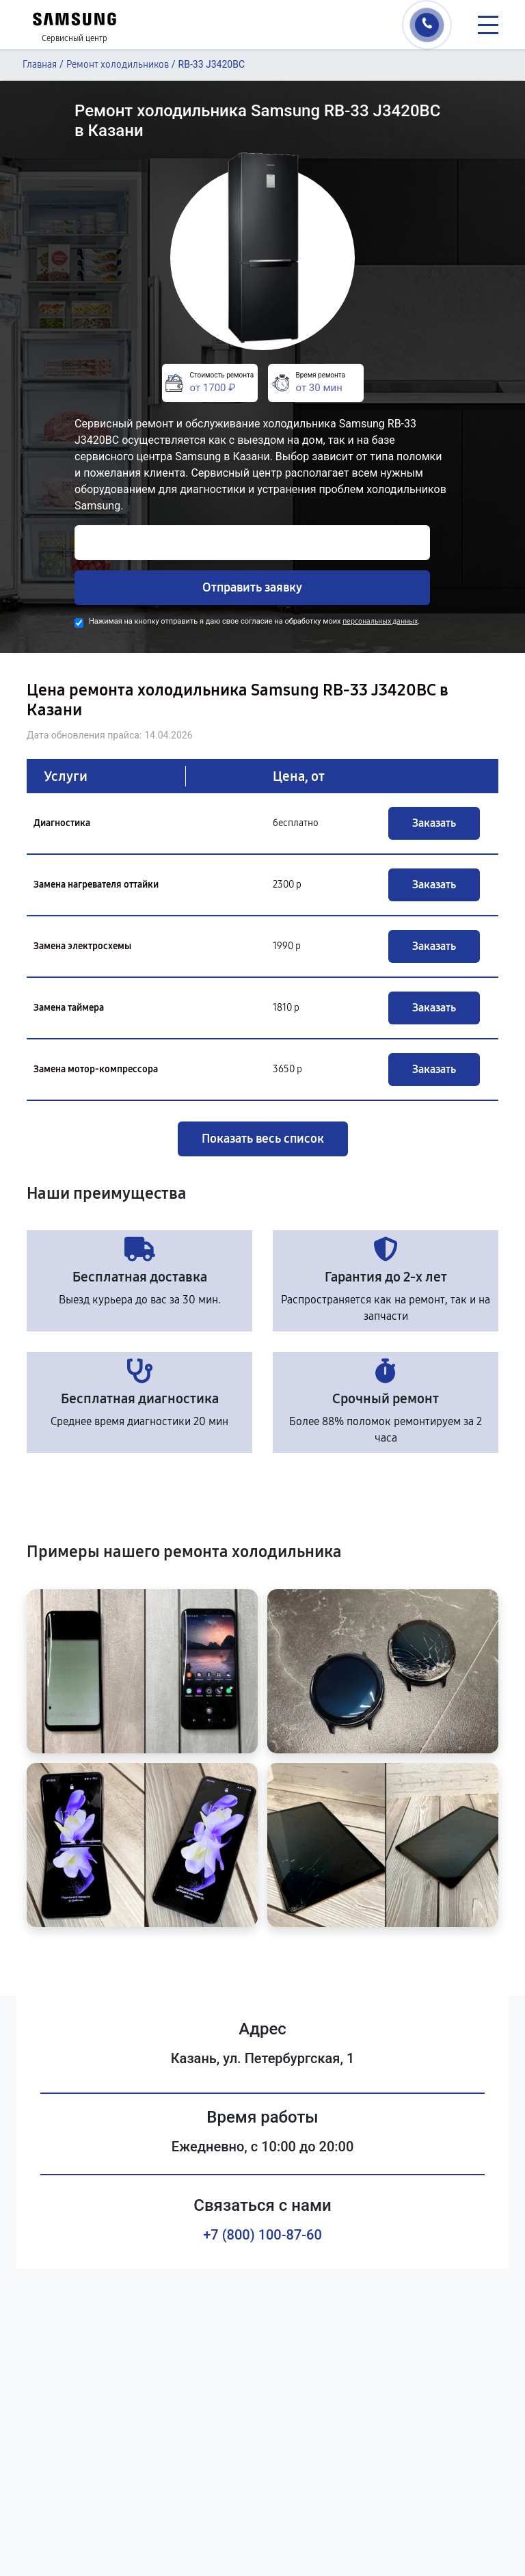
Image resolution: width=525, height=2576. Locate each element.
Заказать (434, 822)
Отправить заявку (252, 587)
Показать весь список (263, 1138)
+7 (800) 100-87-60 (262, 2235)
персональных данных (380, 621)
